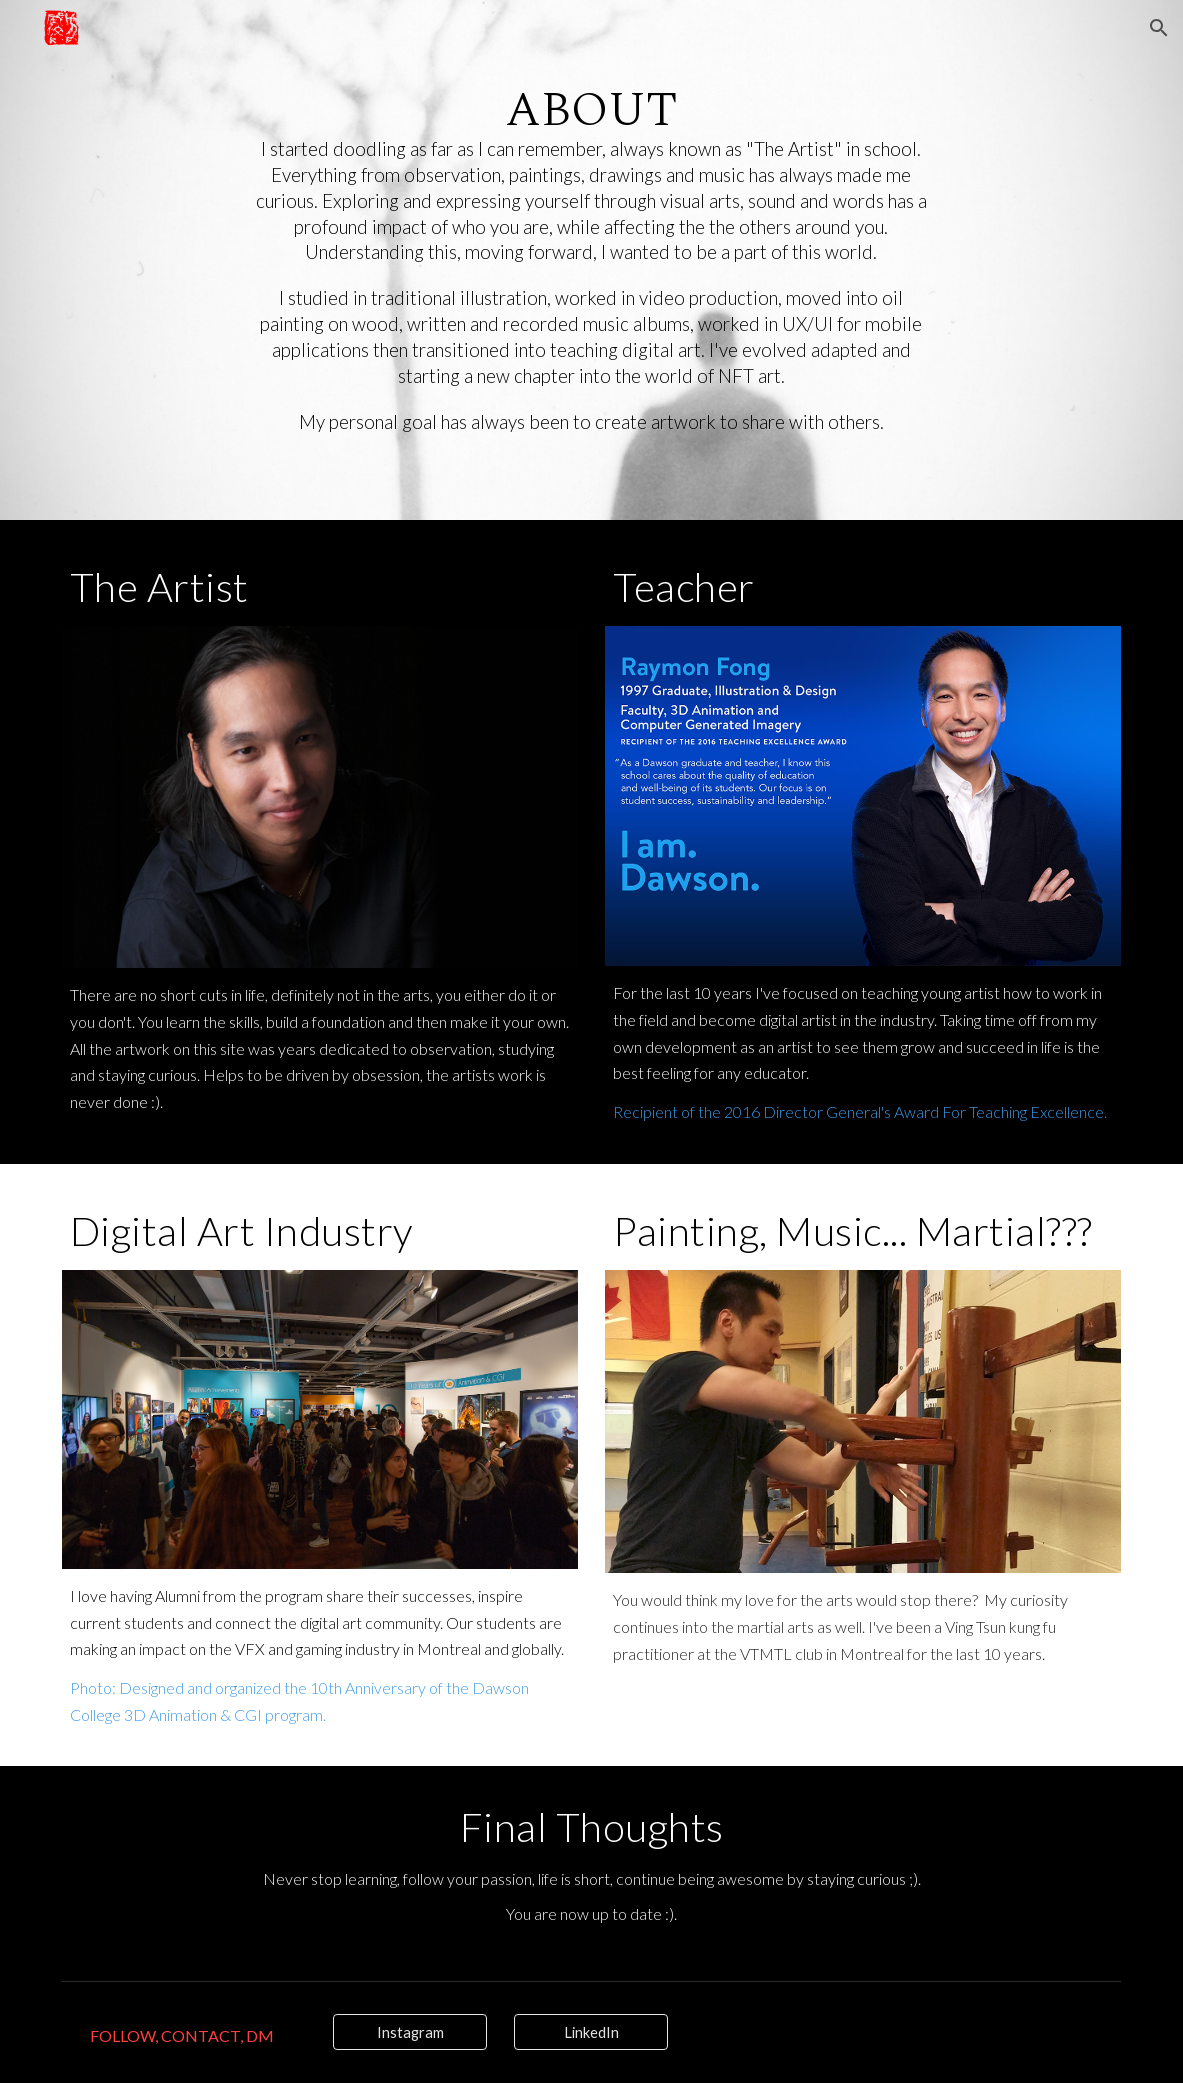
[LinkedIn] (591, 2032)
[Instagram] (410, 2032)
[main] (592, 260)
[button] (1159, 28)
